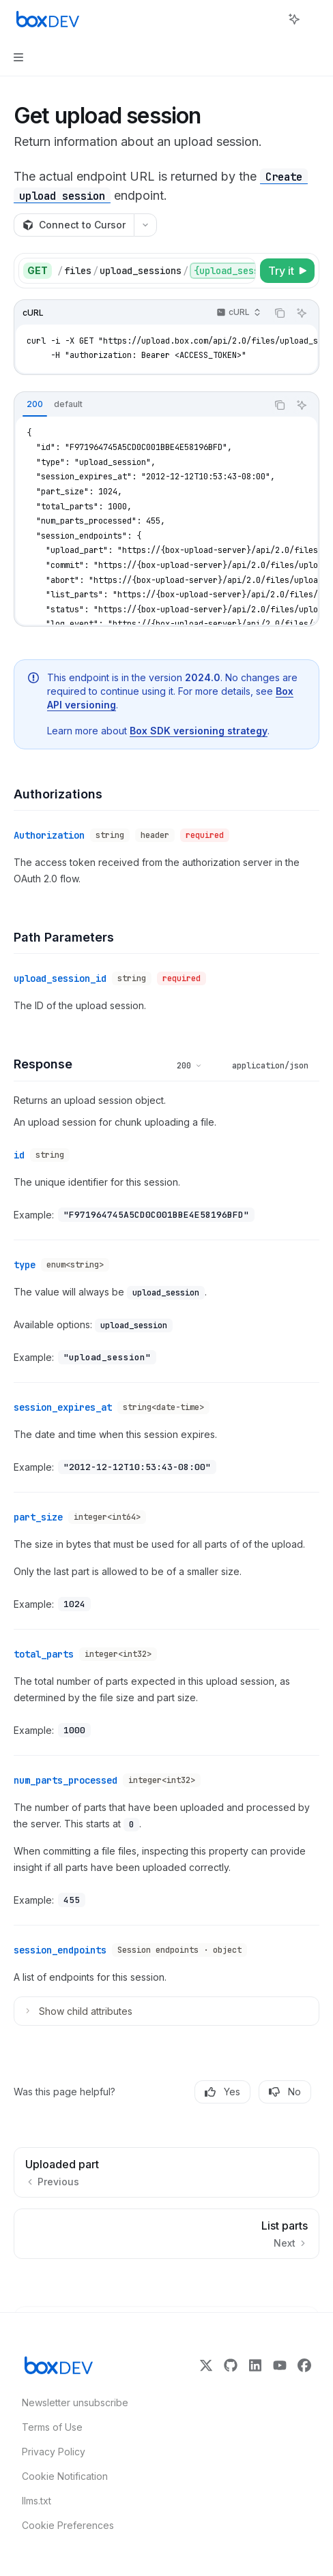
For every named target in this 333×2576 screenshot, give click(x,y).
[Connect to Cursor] (74, 225)
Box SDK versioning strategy (198, 730)
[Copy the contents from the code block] (280, 313)
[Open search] (269, 19)
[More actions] (315, 19)
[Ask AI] (301, 313)
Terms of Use (52, 2427)
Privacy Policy (53, 2451)
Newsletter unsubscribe (71, 2402)
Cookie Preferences (68, 2525)
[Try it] (287, 270)
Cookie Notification (65, 2476)
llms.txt (36, 2500)
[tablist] (140, 405)
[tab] (35, 404)
